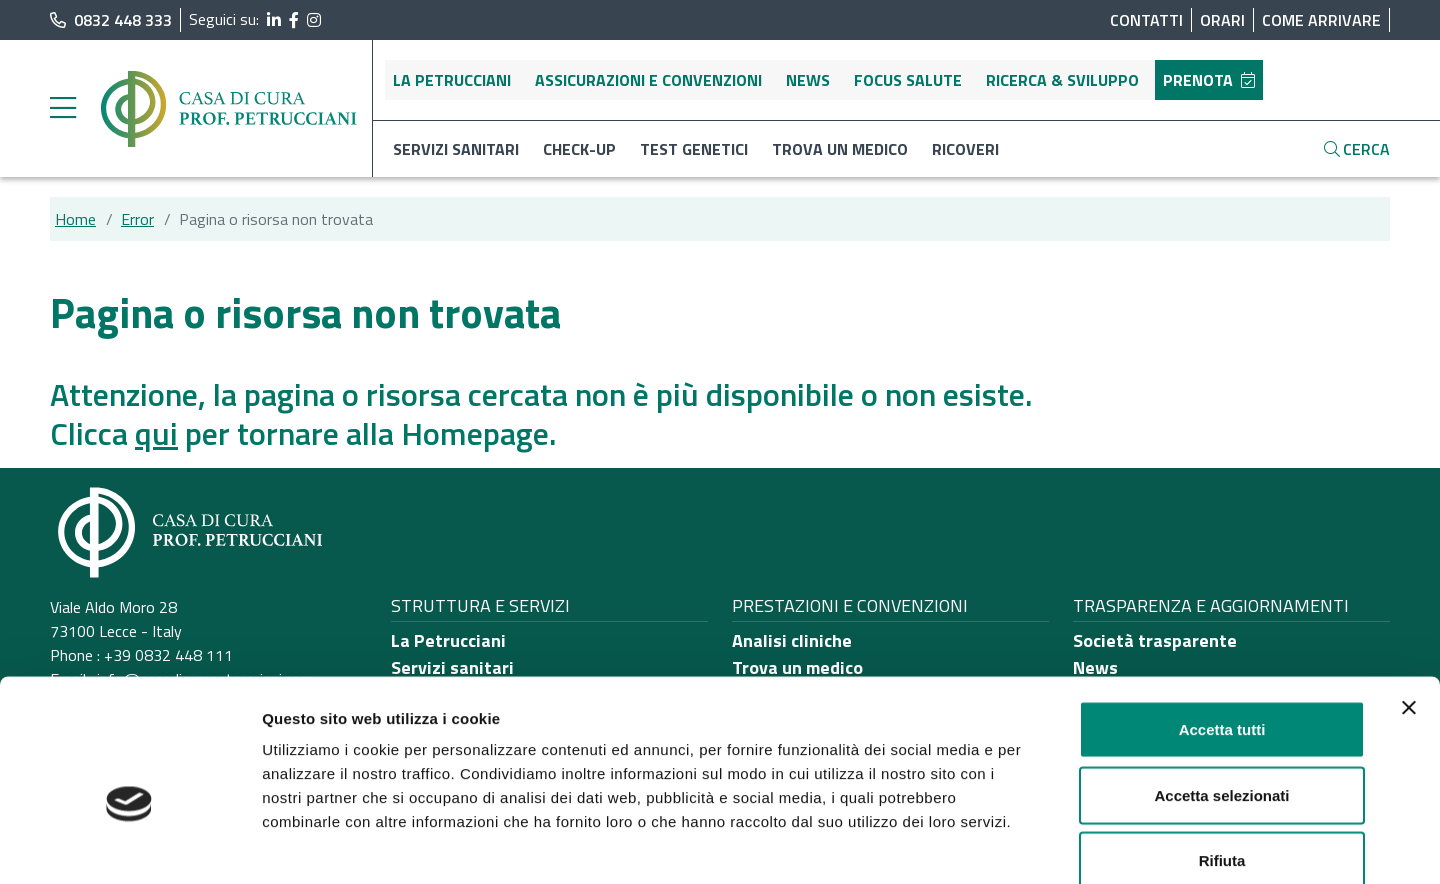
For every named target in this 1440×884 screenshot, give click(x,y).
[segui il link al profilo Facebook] (294, 20)
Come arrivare (1321, 20)
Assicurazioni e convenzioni (648, 80)
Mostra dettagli (1052, 844)
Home (75, 219)
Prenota (1209, 80)
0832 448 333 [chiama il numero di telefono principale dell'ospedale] (111, 20)
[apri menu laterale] (63, 113)
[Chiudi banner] (1409, 600)
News (808, 80)
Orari (1222, 20)
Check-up (579, 149)
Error (137, 219)
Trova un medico (840, 149)
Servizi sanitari (456, 149)
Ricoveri (965, 149)
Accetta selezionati (1221, 687)
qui (156, 433)
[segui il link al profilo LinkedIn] (274, 20)
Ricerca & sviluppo (1062, 80)
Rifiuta (1222, 752)
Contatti (1146, 20)
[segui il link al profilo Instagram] (314, 20)
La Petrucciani (452, 80)
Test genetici (694, 149)
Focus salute (908, 80)
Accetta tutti (1222, 621)
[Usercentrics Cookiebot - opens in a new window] (129, 845)
